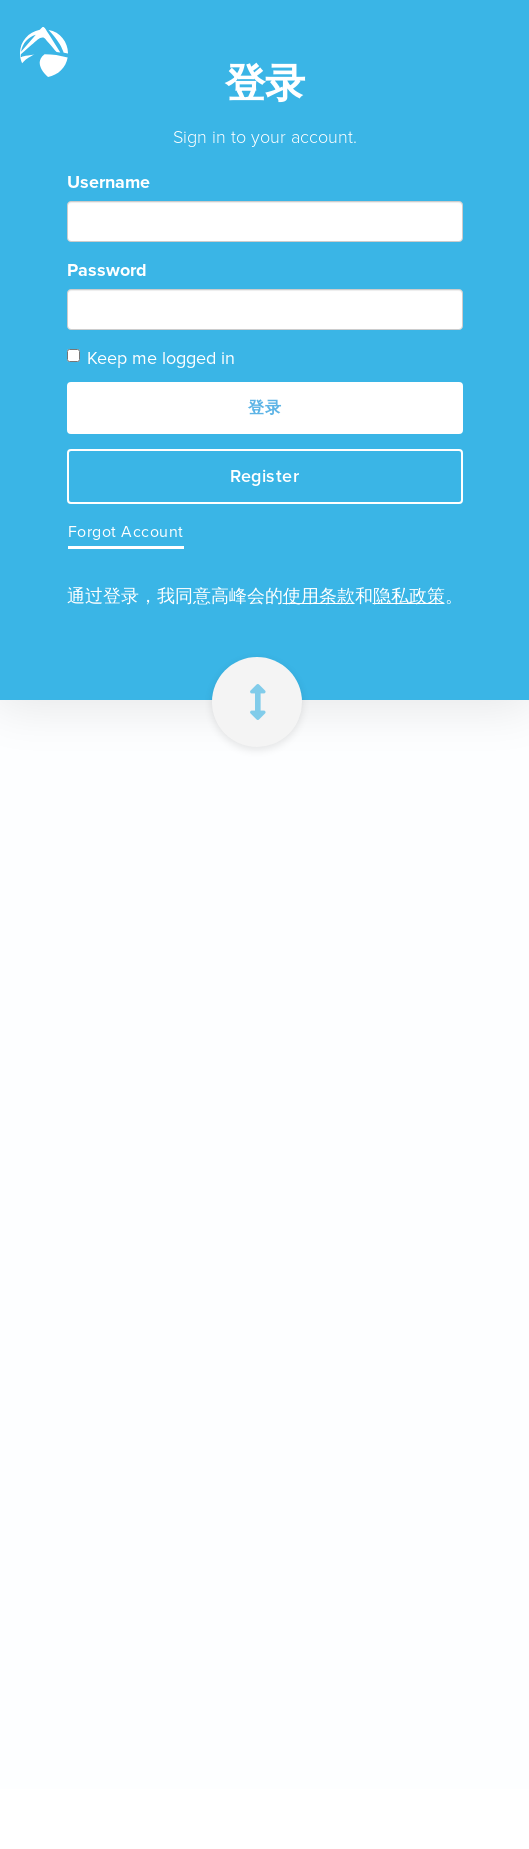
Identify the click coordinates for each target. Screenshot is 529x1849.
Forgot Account (126, 531)
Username (108, 182)
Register (264, 476)
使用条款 (319, 596)
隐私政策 (409, 596)
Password (107, 270)
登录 (264, 407)
